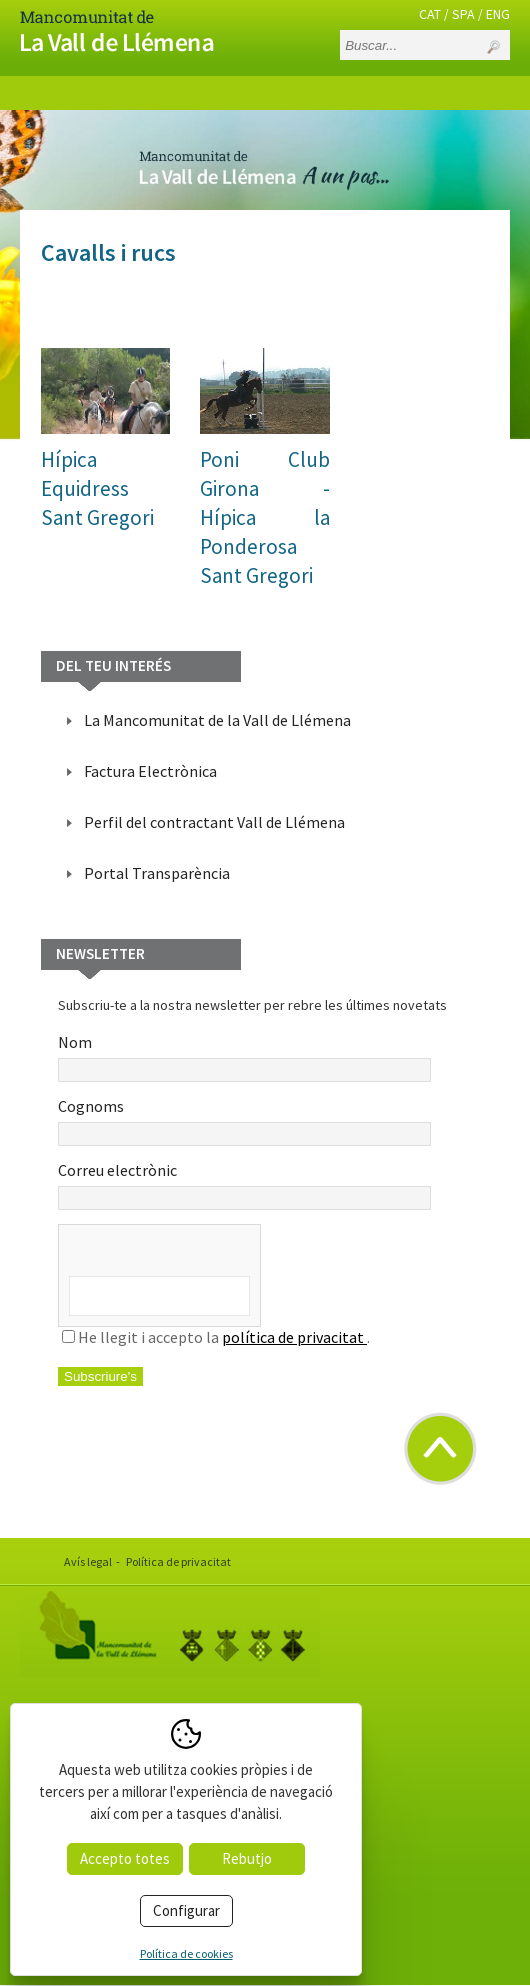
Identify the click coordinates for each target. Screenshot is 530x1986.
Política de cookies (186, 1953)
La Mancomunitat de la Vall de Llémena (217, 720)
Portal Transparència (157, 873)
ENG (498, 14)
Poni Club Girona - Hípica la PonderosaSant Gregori (264, 517)
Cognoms (244, 1121)
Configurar (186, 1910)
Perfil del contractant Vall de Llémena (214, 822)
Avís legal (88, 1561)
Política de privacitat (178, 1561)
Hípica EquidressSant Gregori (97, 488)
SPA (463, 14)
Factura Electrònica (150, 771)
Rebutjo (247, 1858)
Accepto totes (125, 1858)
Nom (244, 1057)
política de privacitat (294, 1337)
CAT (430, 14)
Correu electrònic (244, 1185)
